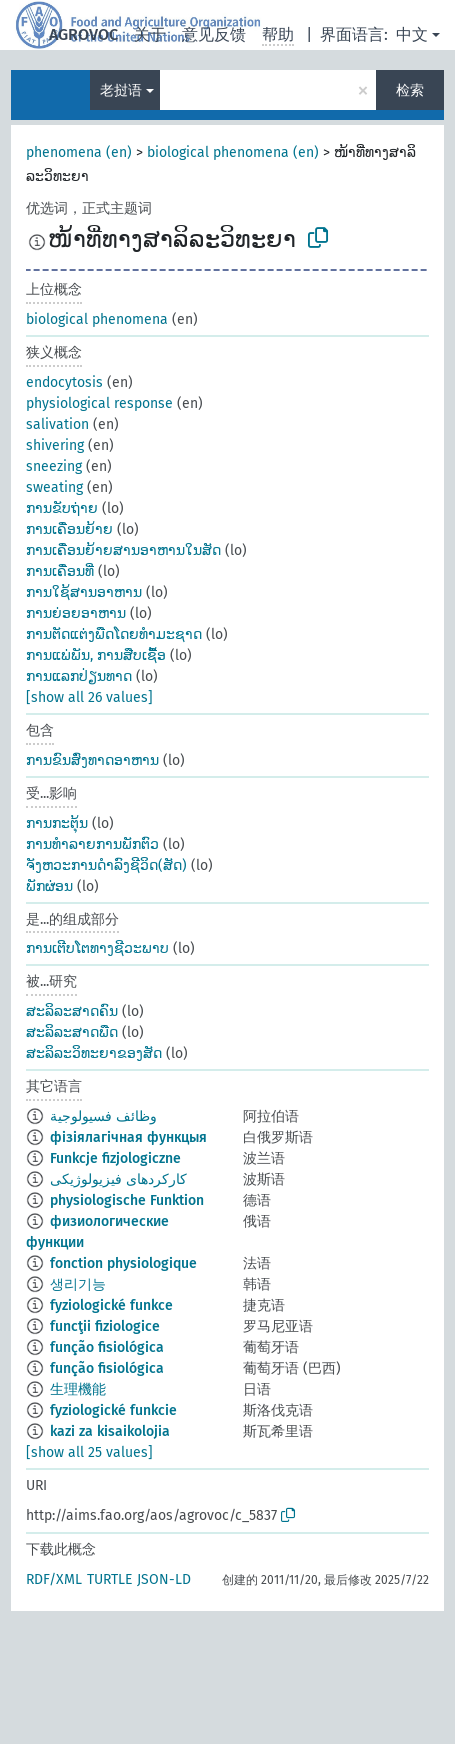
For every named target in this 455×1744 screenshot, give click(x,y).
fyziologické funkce (111, 1305)
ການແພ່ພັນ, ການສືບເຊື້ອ (96, 655)
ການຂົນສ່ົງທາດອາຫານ (92, 760)
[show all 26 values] (89, 697)
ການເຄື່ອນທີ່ (60, 571)
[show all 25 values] (89, 1452)
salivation (57, 424)
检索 (410, 90)
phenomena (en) (79, 152)
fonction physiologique (123, 1263)
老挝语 (121, 90)
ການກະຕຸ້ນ (57, 823)
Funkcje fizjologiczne (115, 1158)
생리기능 (78, 1284)
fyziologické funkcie (113, 1410)
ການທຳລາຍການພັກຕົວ (92, 844)
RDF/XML (54, 1579)
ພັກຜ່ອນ (49, 886)
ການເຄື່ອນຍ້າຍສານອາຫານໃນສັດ (123, 550)
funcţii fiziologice (105, 1326)
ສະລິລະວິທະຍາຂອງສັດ (94, 1053)
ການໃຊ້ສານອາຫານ (84, 592)
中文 (412, 34)
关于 (150, 34)
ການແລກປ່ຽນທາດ (79, 676)
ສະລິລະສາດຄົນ (72, 1011)
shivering (55, 445)
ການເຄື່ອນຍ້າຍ (69, 529)
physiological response (99, 403)
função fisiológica (107, 1347)
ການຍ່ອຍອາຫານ (76, 613)
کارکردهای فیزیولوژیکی (118, 1179)
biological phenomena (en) (233, 152)
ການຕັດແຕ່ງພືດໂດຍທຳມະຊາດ (114, 634)
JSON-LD (164, 1579)
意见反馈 (214, 34)
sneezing (54, 466)
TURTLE (109, 1579)
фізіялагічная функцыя (128, 1137)
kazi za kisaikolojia (110, 1431)
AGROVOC (83, 34)
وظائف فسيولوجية (103, 1116)
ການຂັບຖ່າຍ (62, 508)
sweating (54, 487)
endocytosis (64, 382)
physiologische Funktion (127, 1200)
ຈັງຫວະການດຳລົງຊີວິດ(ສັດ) (106, 865)
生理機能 (78, 1389)
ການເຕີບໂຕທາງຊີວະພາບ (97, 948)
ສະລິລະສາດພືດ (72, 1032)
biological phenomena (97, 319)
